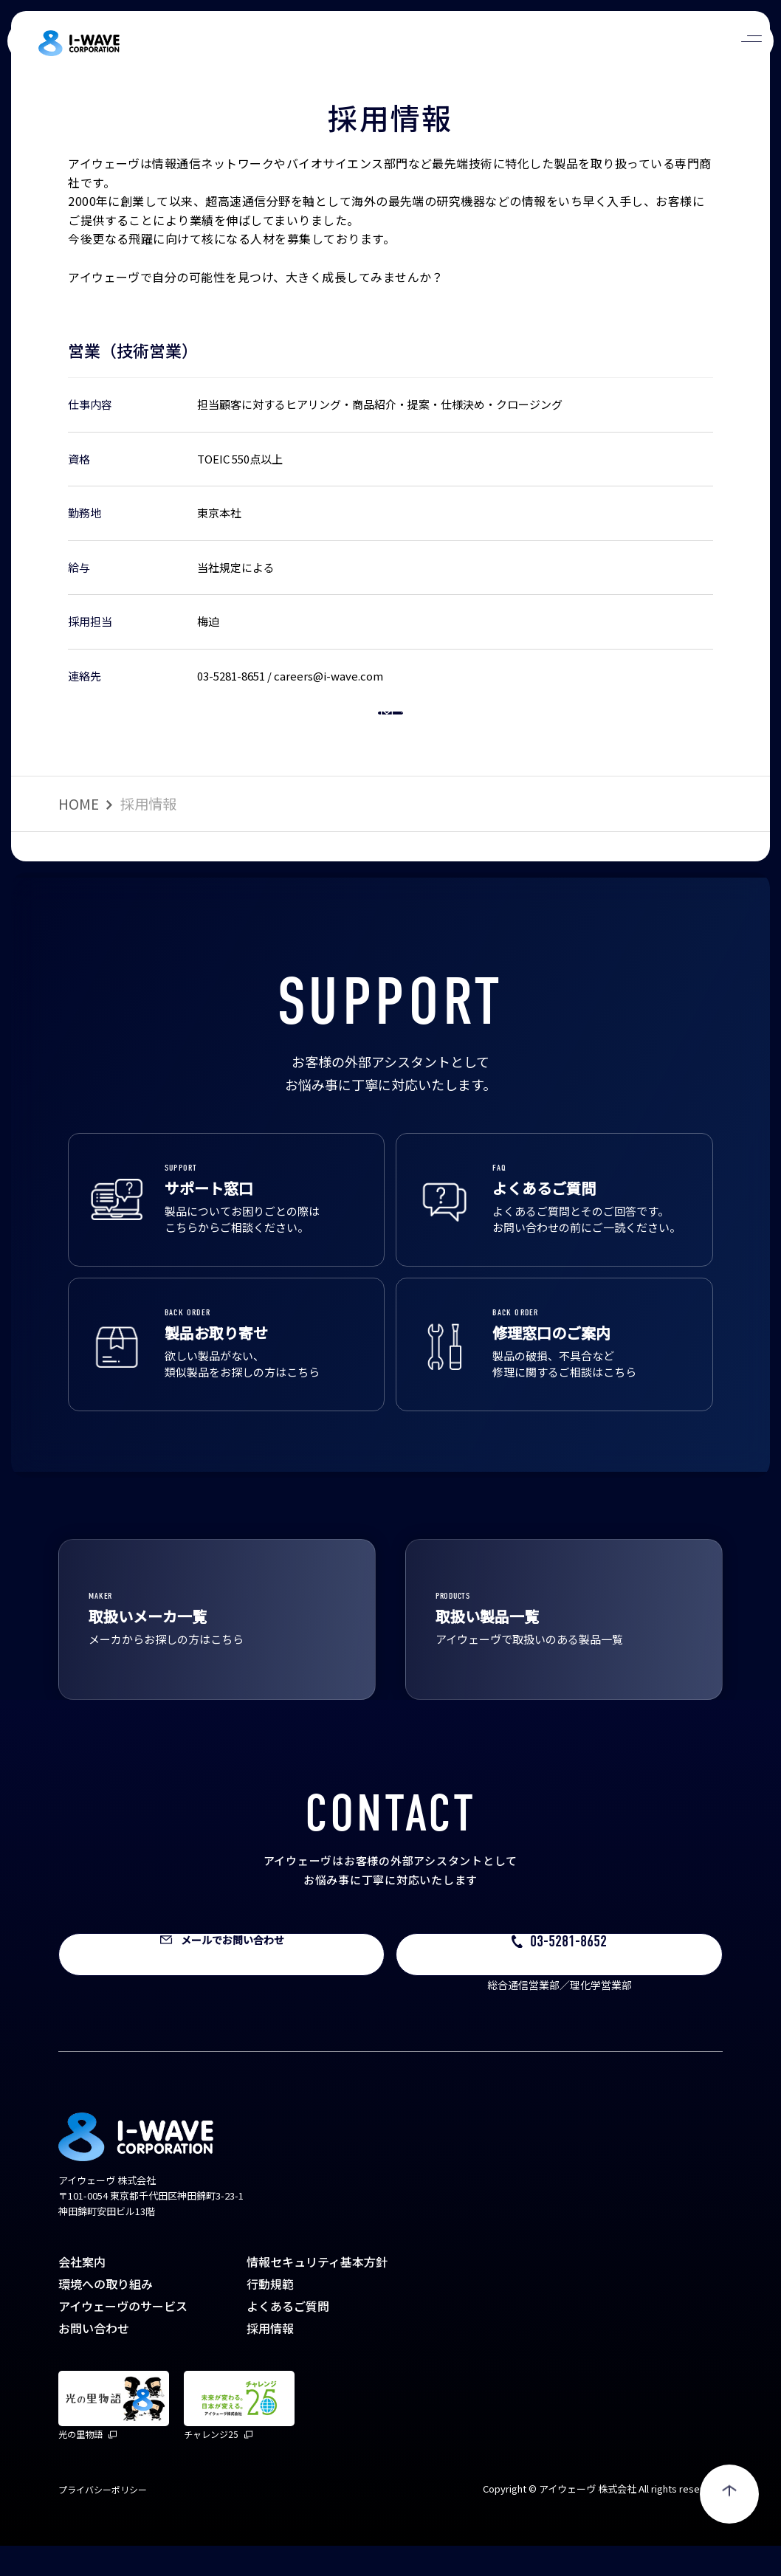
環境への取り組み (105, 2314)
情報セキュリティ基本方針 (317, 2292)
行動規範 (270, 2314)
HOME (78, 834)
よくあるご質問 (288, 2336)
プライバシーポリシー (102, 2519)
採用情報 (270, 2358)
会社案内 (82, 2292)
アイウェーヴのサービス (122, 2336)
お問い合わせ (93, 2358)
